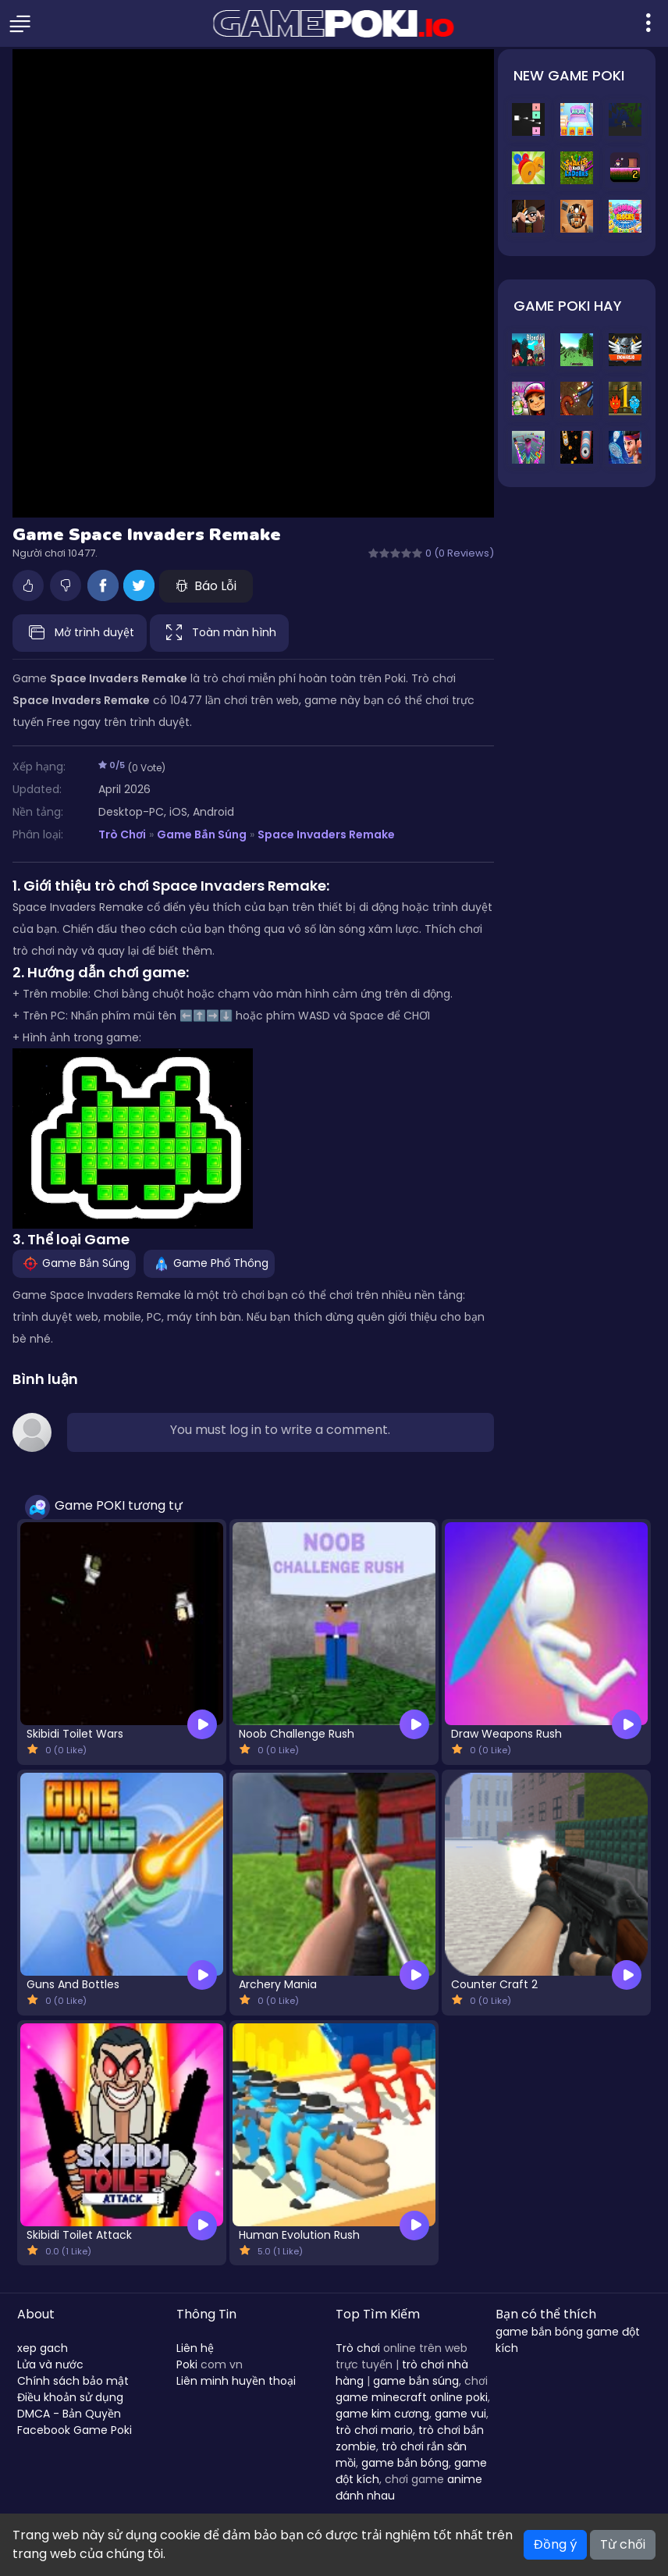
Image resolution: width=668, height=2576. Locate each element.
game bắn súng (416, 2381)
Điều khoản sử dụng (70, 2397)
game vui (460, 2413)
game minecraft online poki (412, 2397)
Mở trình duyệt (79, 633)
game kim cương (382, 2413)
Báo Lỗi (206, 586)
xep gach (42, 2348)
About (36, 2314)
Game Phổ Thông (209, 1263)
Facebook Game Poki (74, 2430)
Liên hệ (195, 2348)
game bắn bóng (405, 2463)
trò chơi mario (374, 2430)
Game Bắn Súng (201, 834)
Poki (186, 2364)
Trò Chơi (122, 834)
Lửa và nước (50, 2364)
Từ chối (622, 2544)
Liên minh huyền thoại (236, 2381)
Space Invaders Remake (326, 834)
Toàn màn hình (219, 633)
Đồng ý (555, 2544)
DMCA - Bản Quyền (69, 2413)
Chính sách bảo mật (73, 2381)
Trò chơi (358, 2348)
